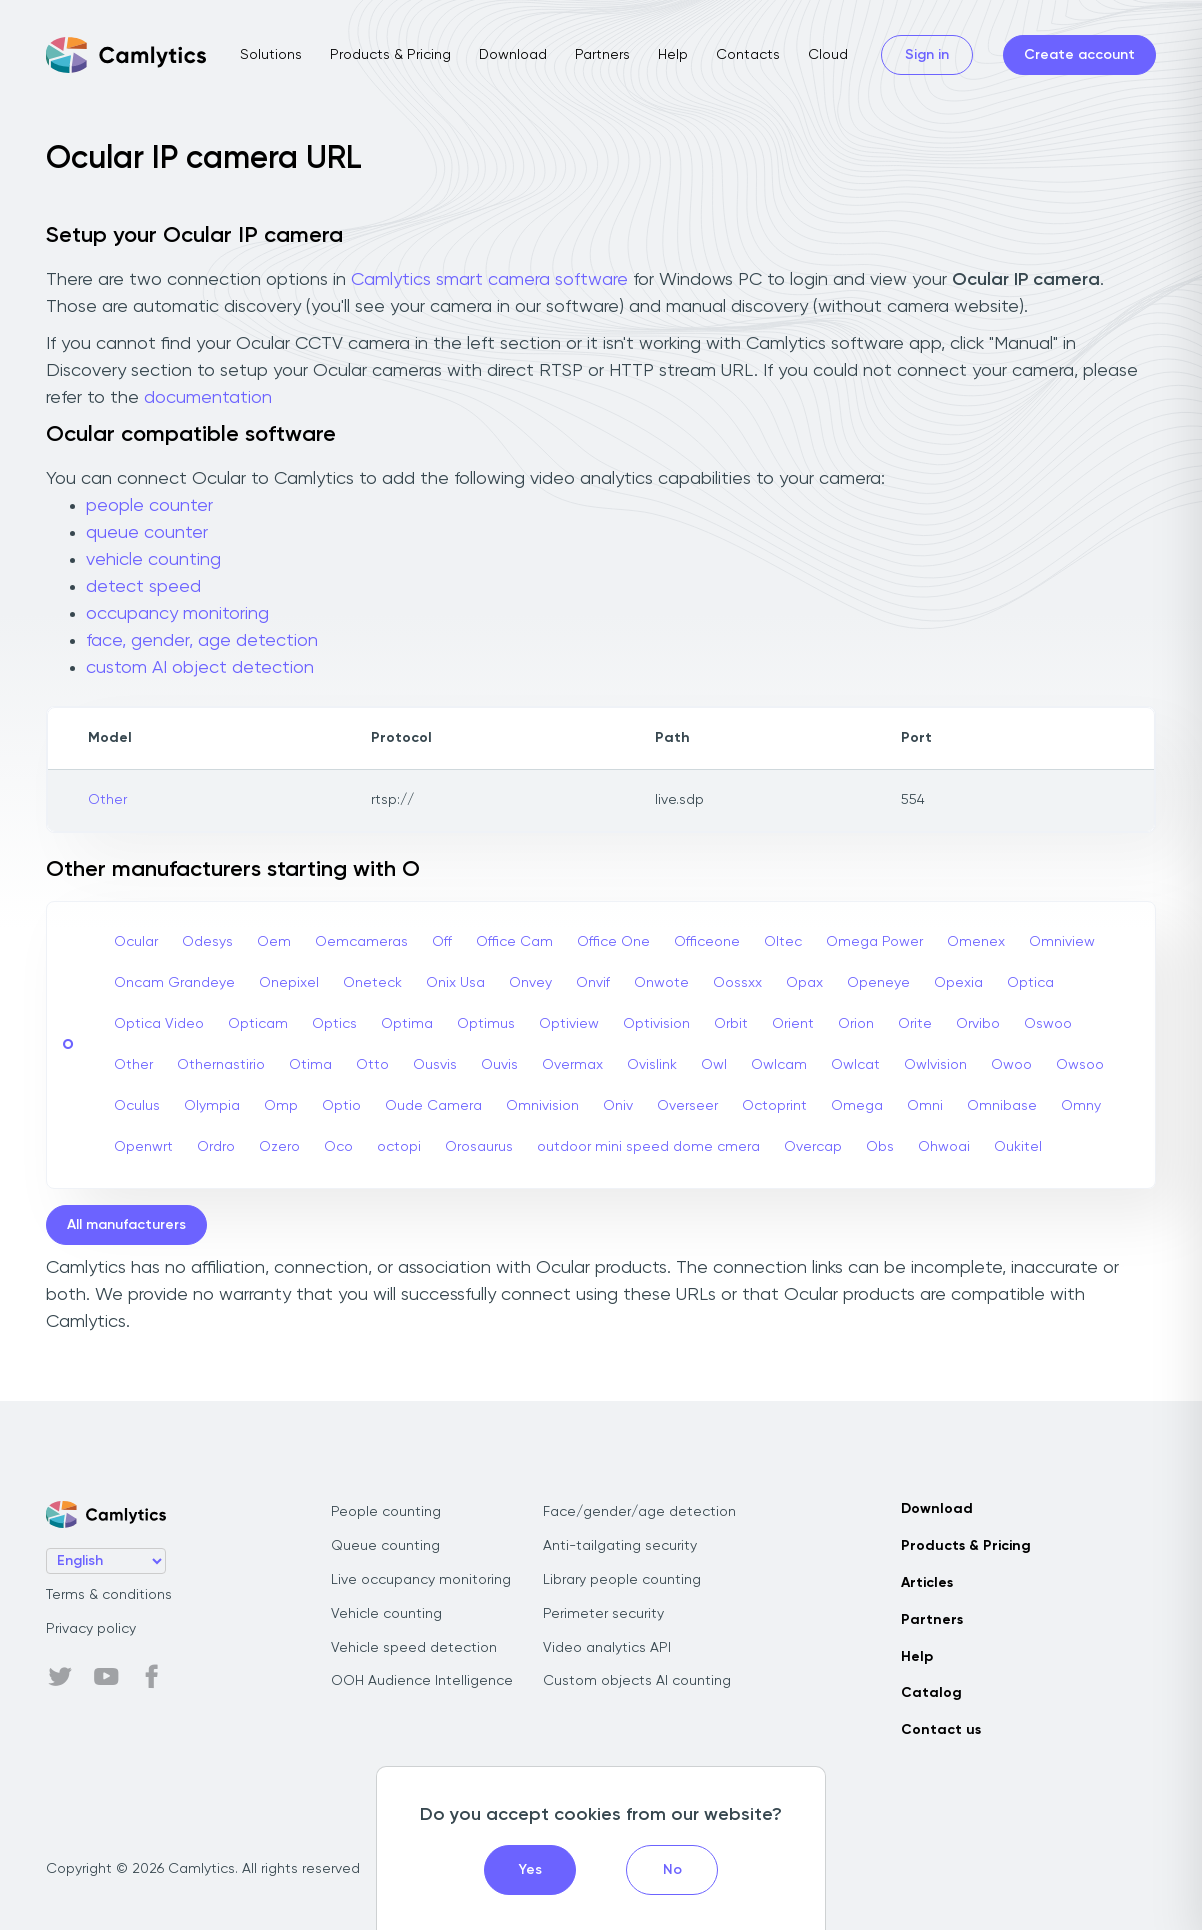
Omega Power (874, 942)
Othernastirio (221, 1065)
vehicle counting (153, 560)
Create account (1079, 55)
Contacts (748, 55)
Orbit (731, 1024)
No (672, 1870)
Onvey (530, 983)
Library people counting (622, 1580)
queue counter (147, 533)
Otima (310, 1065)
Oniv (618, 1106)
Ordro (216, 1147)
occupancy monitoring (177, 614)
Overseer (687, 1106)
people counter (149, 506)
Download (513, 55)
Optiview (569, 1024)
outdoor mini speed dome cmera (648, 1147)
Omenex (976, 942)
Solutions (271, 55)
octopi (399, 1147)
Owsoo (1080, 1065)
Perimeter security (603, 1614)
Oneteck (372, 983)
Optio (341, 1106)
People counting (386, 1512)
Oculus (137, 1106)
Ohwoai (944, 1147)
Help (673, 55)
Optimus (486, 1024)
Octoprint (774, 1106)
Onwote (661, 983)
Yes (530, 1870)
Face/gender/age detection (639, 1512)
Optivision (656, 1024)
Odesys (207, 942)
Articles (927, 1583)
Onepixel (289, 983)
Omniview (1062, 942)
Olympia (212, 1106)
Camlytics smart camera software (489, 280)
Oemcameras (361, 942)
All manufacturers (126, 1225)
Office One (613, 942)
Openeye (878, 983)
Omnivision (542, 1106)
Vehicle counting (386, 1614)
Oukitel (1018, 1147)
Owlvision (935, 1065)
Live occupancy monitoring (421, 1580)
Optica (1030, 983)
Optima (407, 1024)
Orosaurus (479, 1147)
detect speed (143, 587)
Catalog (931, 1693)
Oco (338, 1147)
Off (442, 942)
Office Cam (514, 942)
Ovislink (652, 1065)
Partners (602, 55)
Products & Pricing (390, 55)
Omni (925, 1106)
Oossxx (737, 983)
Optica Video (159, 1024)
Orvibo (978, 1024)
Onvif (593, 983)
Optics (334, 1024)
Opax (804, 983)
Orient (793, 1024)
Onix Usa (455, 983)
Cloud (828, 55)
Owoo (1011, 1065)
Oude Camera (433, 1106)
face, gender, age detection (202, 641)
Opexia (958, 983)
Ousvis (435, 1065)
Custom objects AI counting (637, 1681)
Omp (281, 1106)
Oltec (783, 942)
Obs (880, 1147)
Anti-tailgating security (620, 1546)
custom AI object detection (200, 668)
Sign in (927, 55)
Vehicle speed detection (414, 1648)
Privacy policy (91, 1629)
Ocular (136, 942)
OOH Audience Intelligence (422, 1681)
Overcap (813, 1147)
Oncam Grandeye (174, 983)
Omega (857, 1106)
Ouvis (499, 1065)
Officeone (707, 942)
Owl (714, 1065)
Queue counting (385, 1546)
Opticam (258, 1024)
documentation (208, 398)
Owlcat (855, 1065)
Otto (372, 1065)
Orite (915, 1024)
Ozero (279, 1147)
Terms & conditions (109, 1595)
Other (107, 800)
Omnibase (1002, 1106)
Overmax (572, 1065)
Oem (274, 942)
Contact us (941, 1730)
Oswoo (1048, 1024)
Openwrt (143, 1147)
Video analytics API (607, 1648)
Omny (1081, 1106)
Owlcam (779, 1065)
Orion (856, 1024)
